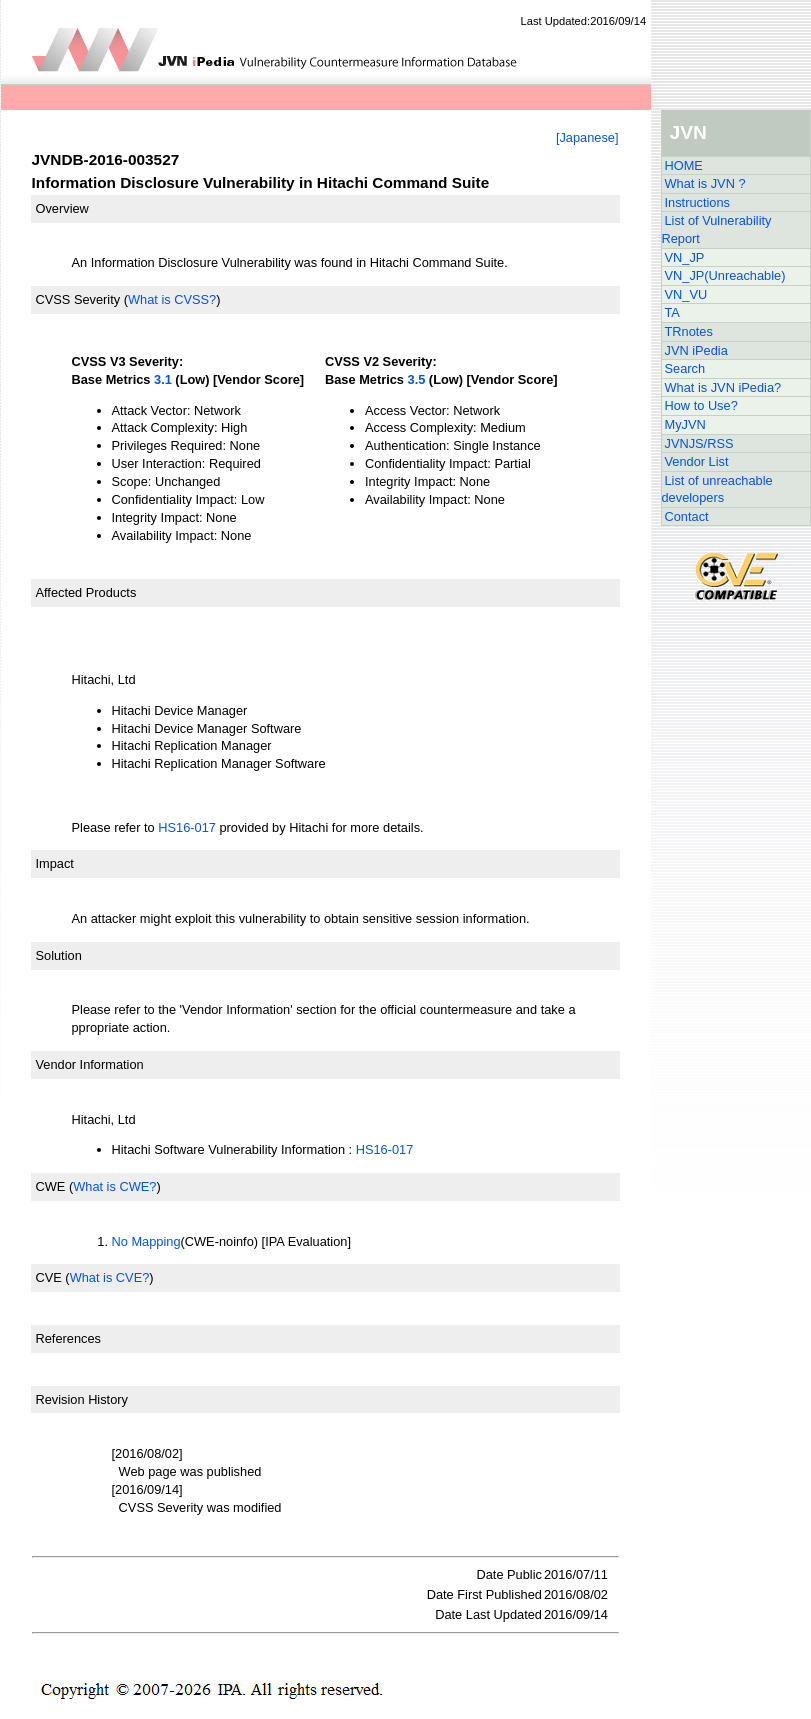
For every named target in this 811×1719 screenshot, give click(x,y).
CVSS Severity (78, 299)
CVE (49, 1277)
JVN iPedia (696, 350)
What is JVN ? (705, 183)
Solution (59, 955)
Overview (62, 208)
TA (672, 312)
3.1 (163, 379)
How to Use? (701, 405)
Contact (687, 516)
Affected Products (86, 592)
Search (685, 368)
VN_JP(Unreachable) (725, 275)
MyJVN (685, 424)
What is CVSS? (172, 299)
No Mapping (146, 1241)
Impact (55, 863)
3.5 (417, 379)
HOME (684, 165)
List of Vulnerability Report (717, 229)
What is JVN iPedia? (723, 387)
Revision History (82, 1399)
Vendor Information (90, 1064)
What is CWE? (114, 1186)
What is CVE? (110, 1277)
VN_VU (686, 294)
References (68, 1338)
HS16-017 (187, 827)
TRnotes (689, 331)
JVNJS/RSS (699, 443)
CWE (51, 1186)
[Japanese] (587, 137)
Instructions (697, 202)
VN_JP (685, 257)
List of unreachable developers (717, 489)
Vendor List (697, 461)
